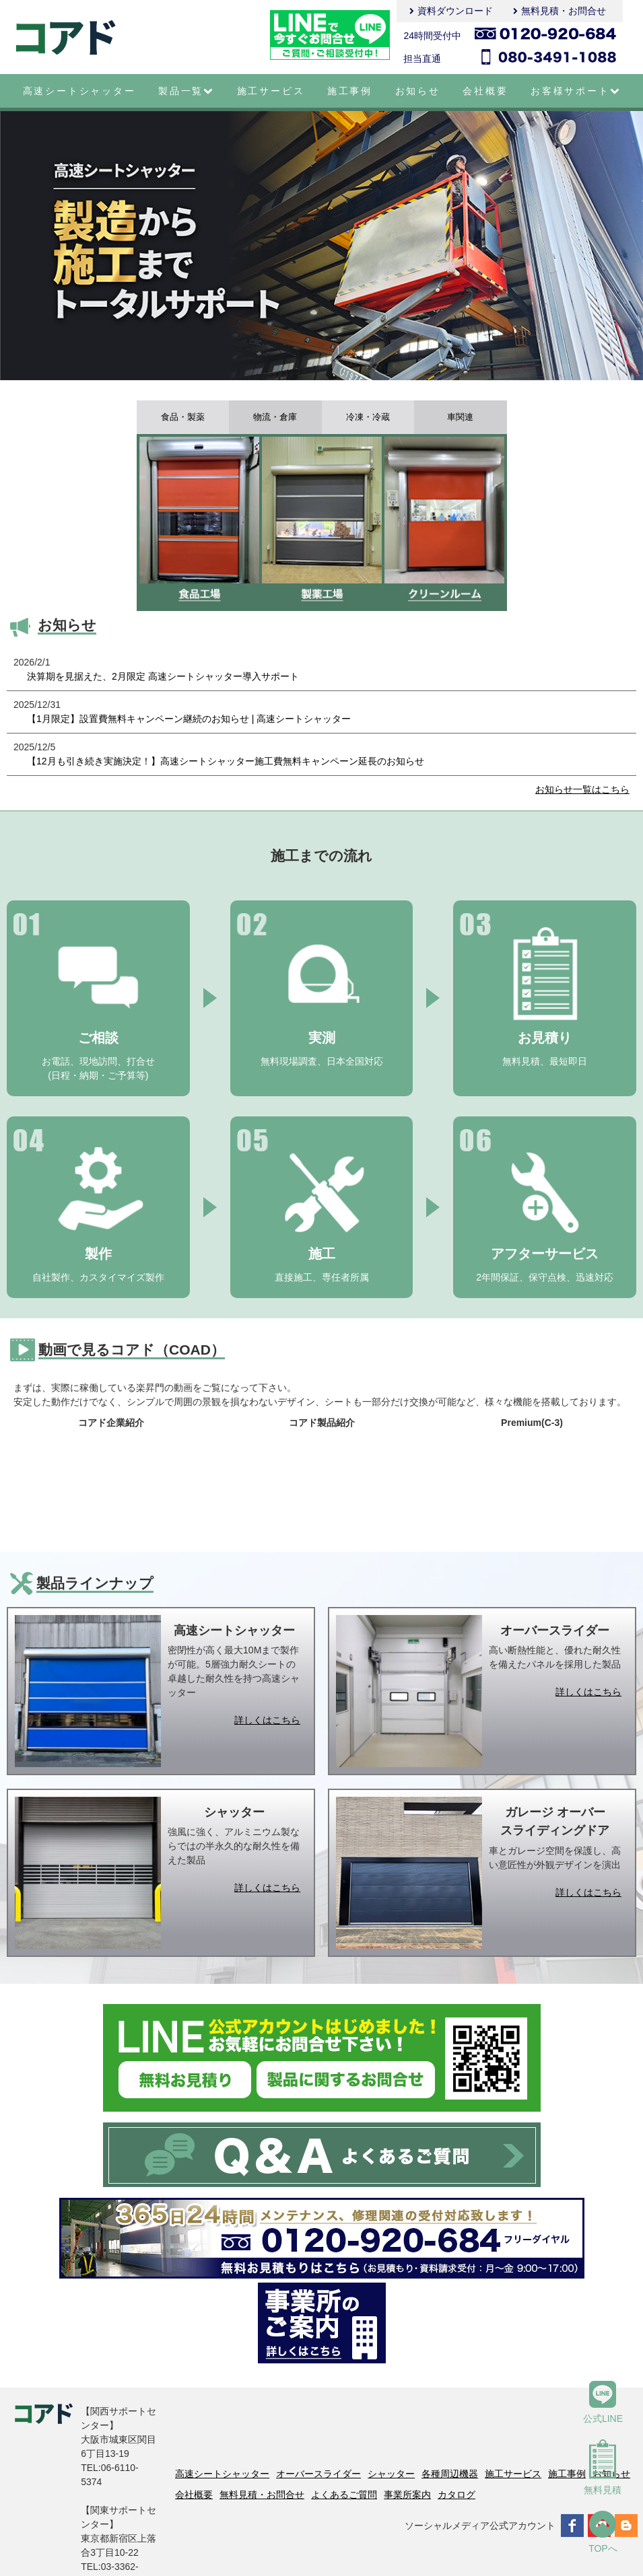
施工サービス (271, 90)
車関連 (460, 417)
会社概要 (485, 90)
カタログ (456, 2494)
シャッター (391, 2473)
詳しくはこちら (267, 1720)
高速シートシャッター (79, 90)
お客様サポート (575, 90)
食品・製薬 (182, 417)
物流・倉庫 (275, 417)
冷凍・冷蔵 (367, 417)
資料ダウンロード (455, 10)
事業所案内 (407, 2494)
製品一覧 (186, 90)
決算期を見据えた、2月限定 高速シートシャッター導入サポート (163, 676)
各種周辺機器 (449, 2473)
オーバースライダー (318, 2473)
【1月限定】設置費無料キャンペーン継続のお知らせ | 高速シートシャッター (189, 718)
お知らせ (417, 90)
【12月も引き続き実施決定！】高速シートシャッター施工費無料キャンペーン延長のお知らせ (225, 761)
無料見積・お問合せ (563, 10)
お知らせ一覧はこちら (582, 789)
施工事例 (349, 90)
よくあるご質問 (344, 2494)
